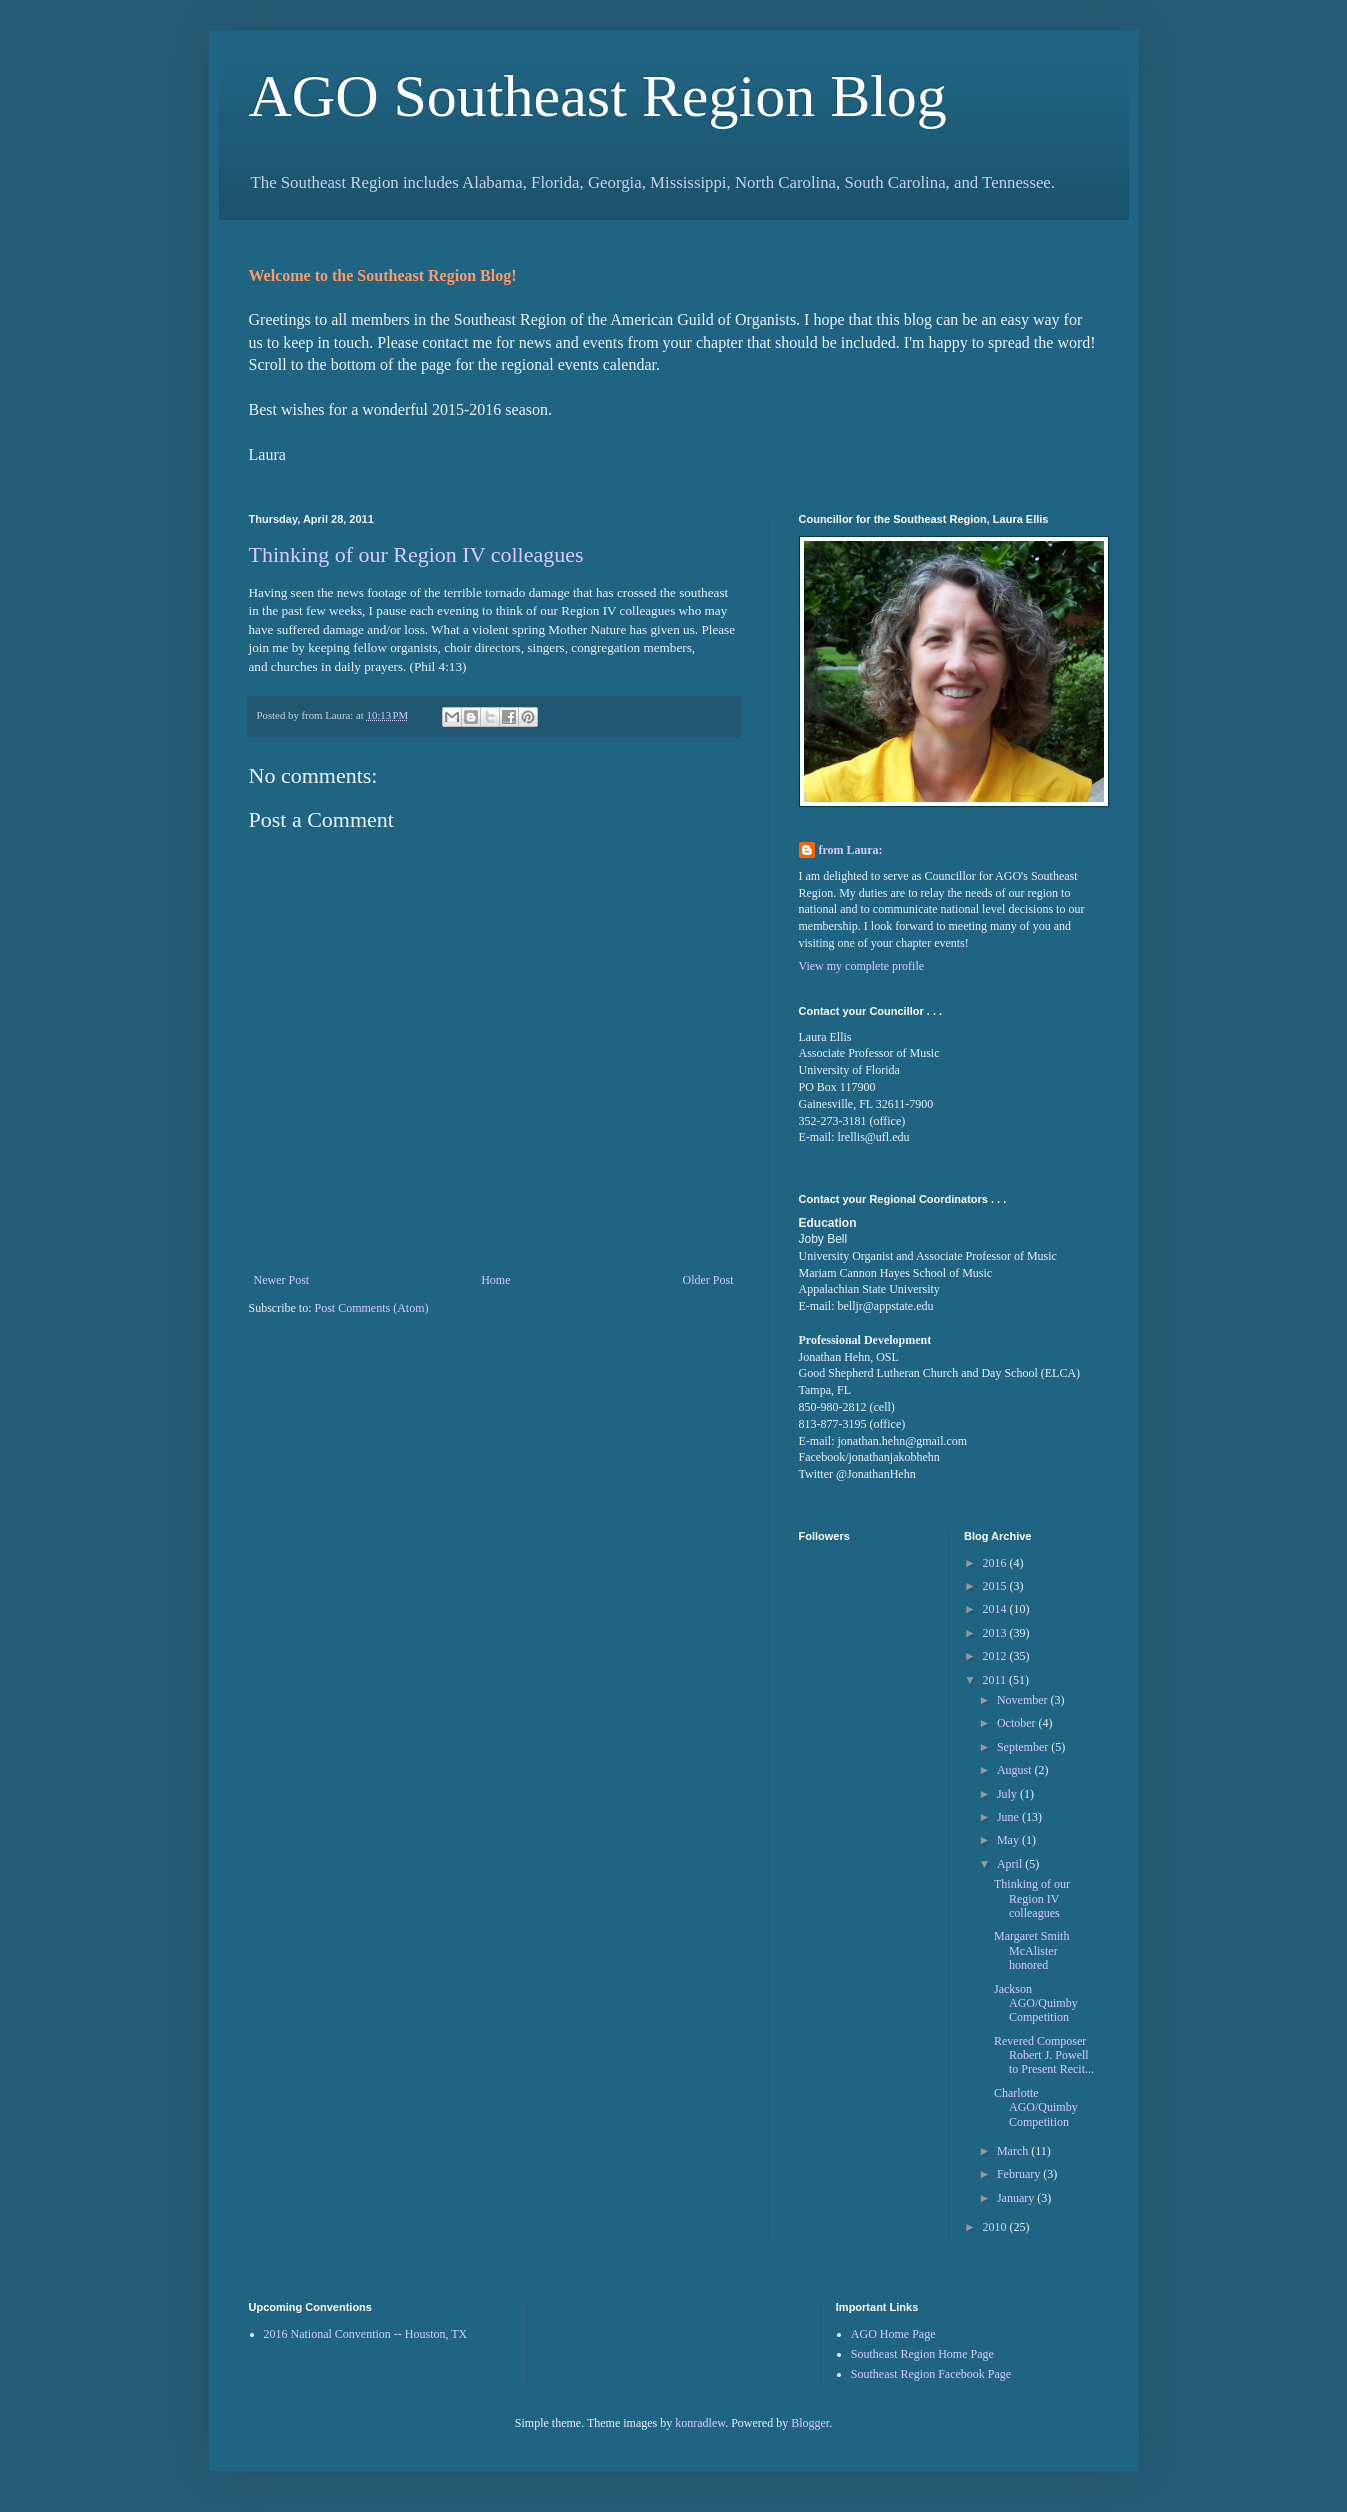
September (1024, 1747)
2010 (996, 2227)
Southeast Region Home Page (922, 2354)
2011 (996, 1680)
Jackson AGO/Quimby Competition (1036, 2003)
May (1009, 1840)
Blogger (810, 2423)
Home (495, 1280)
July (1008, 1794)
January (1017, 2198)
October (1018, 1723)
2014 (996, 1609)
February (1020, 2174)
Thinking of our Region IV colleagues (416, 554)
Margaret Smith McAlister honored (1031, 1950)
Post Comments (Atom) (372, 1308)
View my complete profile (862, 966)
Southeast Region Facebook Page (931, 2374)
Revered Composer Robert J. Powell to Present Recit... (1044, 2055)
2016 (996, 1563)
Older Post (708, 1280)
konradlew (700, 2423)
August (1016, 1770)
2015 (996, 1586)
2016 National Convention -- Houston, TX (366, 2334)
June (1009, 1817)
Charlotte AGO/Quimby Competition (1036, 2107)
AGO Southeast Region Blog (598, 96)
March (1014, 2151)
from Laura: (851, 850)
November (1024, 1700)
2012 (996, 1656)
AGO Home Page (893, 2334)
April (1011, 1864)
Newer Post (282, 1280)
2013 (996, 1633)
